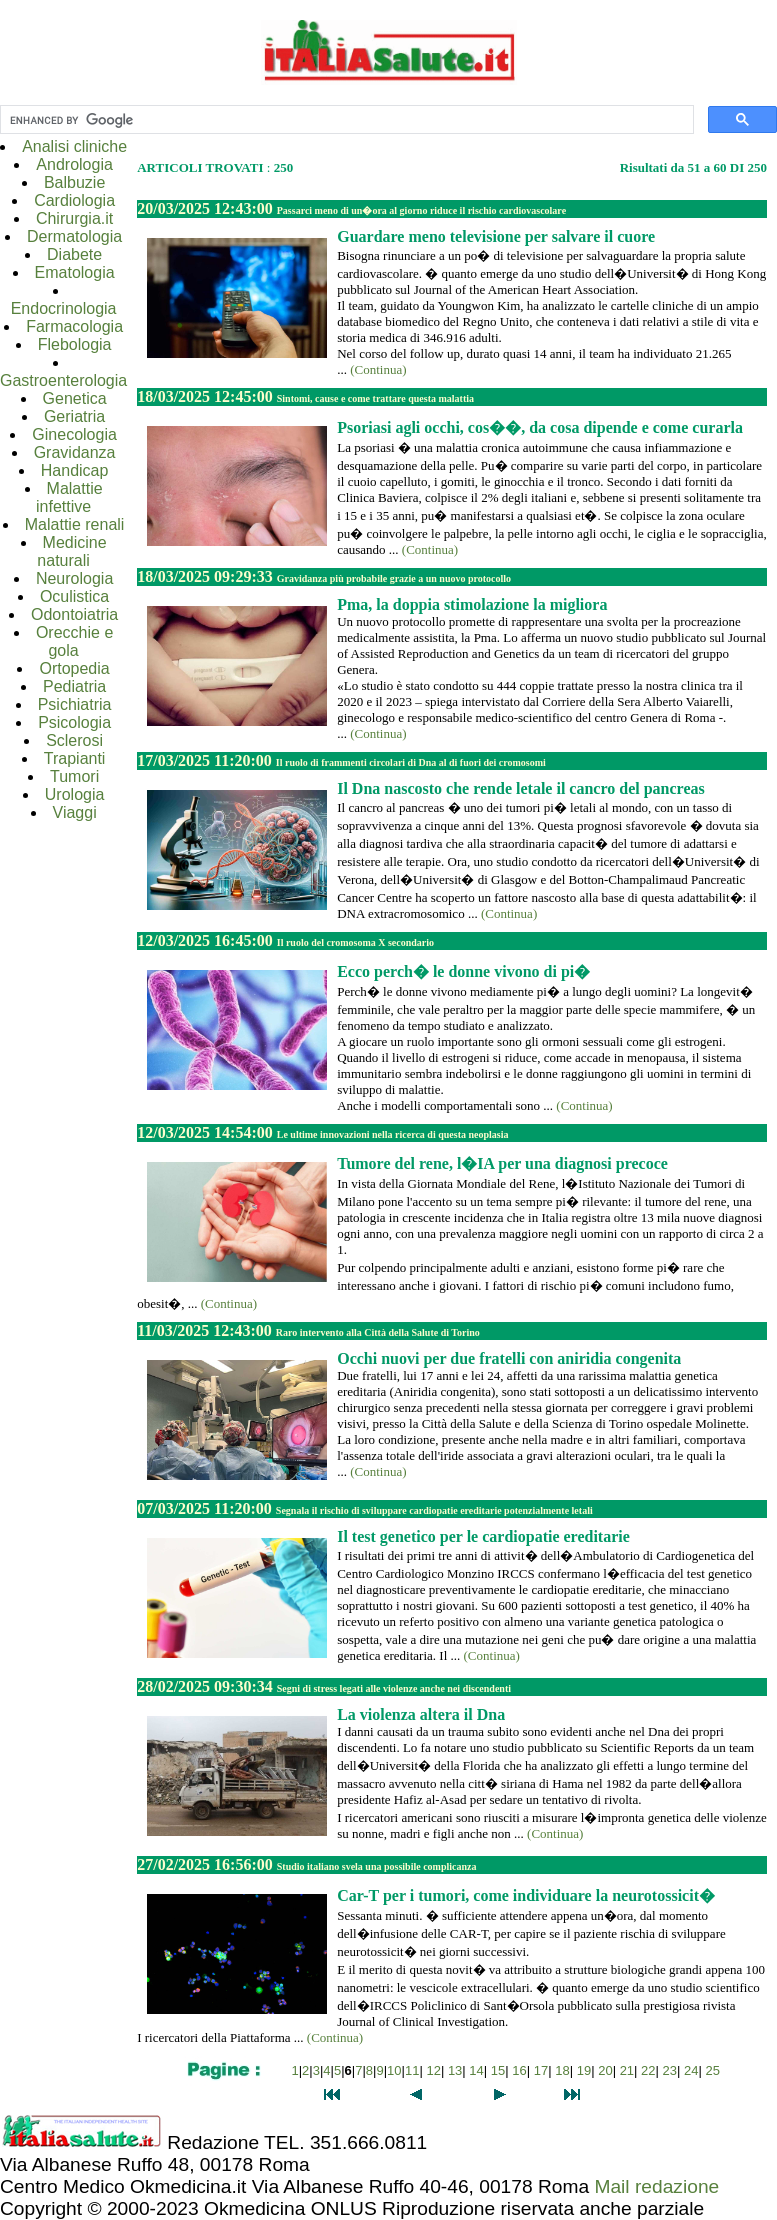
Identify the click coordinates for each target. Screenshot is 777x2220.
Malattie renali (75, 524)
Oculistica (74, 596)
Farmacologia (74, 326)
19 (584, 2070)
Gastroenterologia (63, 380)
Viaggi (75, 812)
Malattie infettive (69, 497)
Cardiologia (74, 200)
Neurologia (74, 578)
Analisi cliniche (74, 146)
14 (476, 2070)
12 (433, 2070)
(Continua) (378, 369)
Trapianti (75, 758)
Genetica (75, 398)
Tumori (74, 776)
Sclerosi (74, 740)
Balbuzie (74, 182)
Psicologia (74, 722)
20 (605, 2070)
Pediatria (74, 686)
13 (455, 2070)
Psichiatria (75, 704)
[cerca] (345, 120)
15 (498, 2070)
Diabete (74, 254)
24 (691, 2070)
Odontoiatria (74, 614)
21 (627, 2070)
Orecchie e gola (74, 641)
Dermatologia (74, 236)
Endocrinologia (64, 308)
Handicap (75, 470)
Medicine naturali (71, 551)
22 (648, 2070)
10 (394, 2070)
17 (541, 2070)
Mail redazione (656, 2186)
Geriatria (74, 416)
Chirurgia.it (74, 218)
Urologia (75, 794)
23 (670, 2070)
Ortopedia (74, 668)
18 (562, 2070)
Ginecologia (74, 434)
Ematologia (75, 272)
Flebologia (75, 344)
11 (412, 2070)
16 (519, 2070)
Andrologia (74, 164)
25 (713, 2070)
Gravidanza (75, 452)
